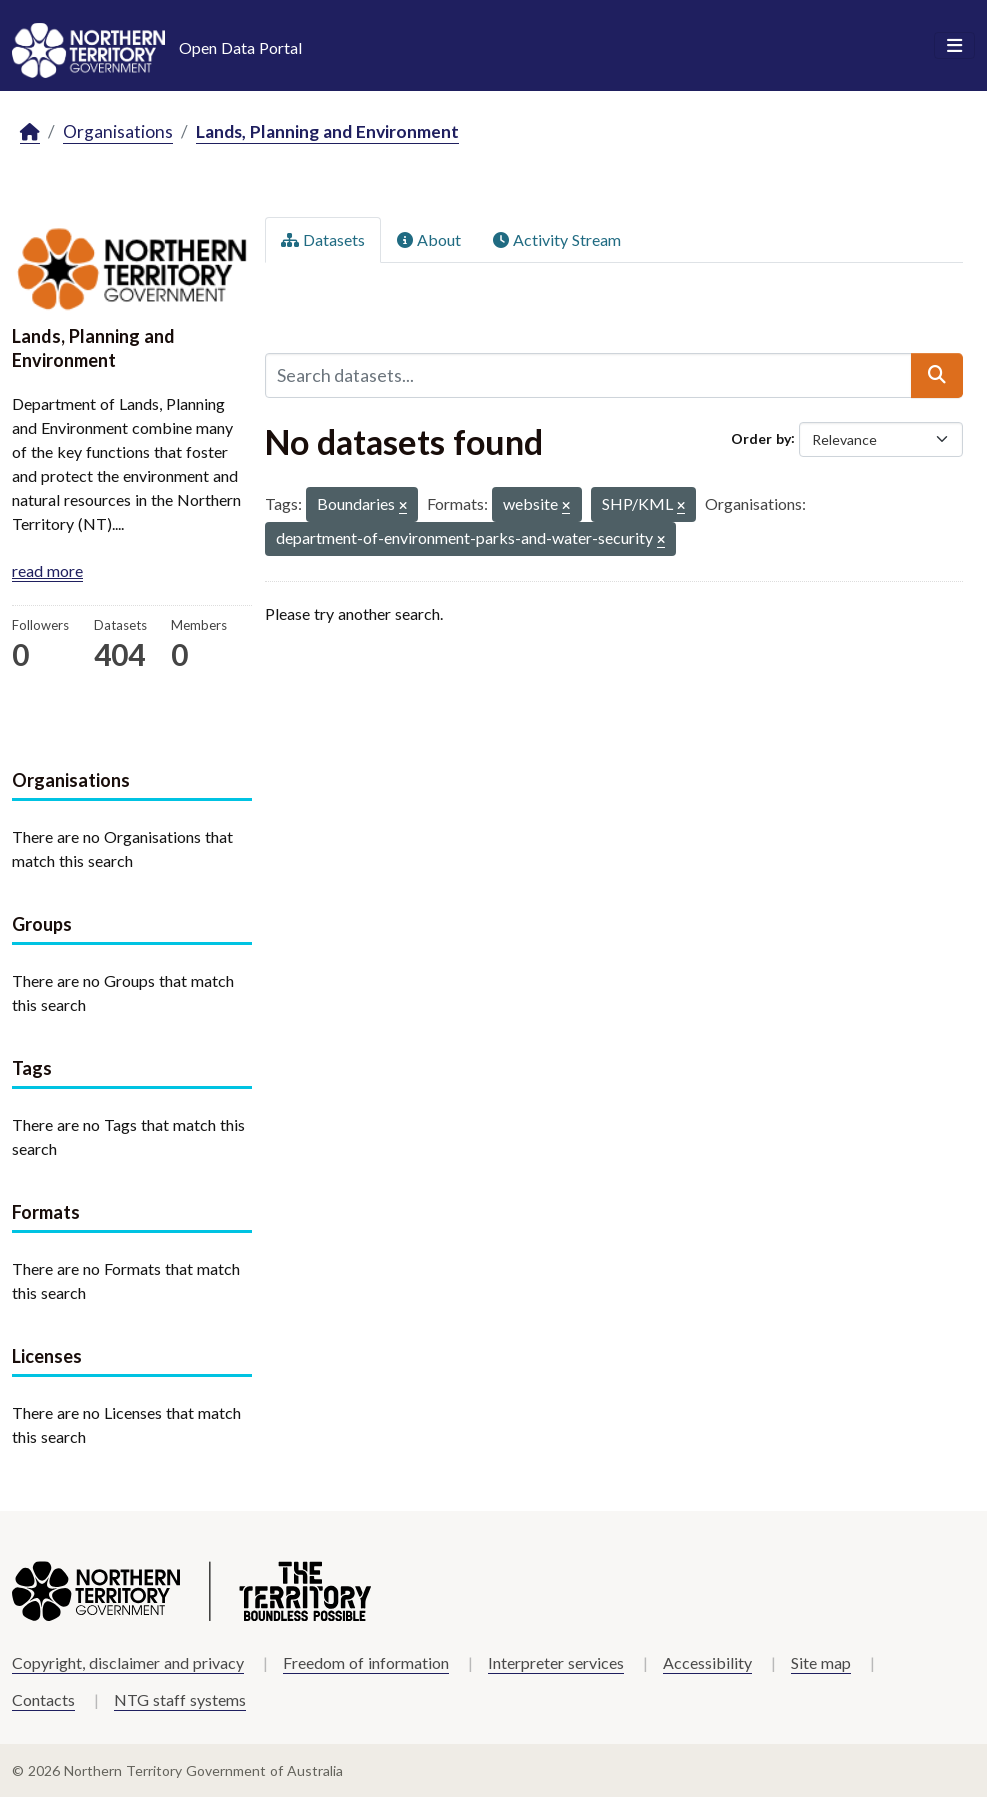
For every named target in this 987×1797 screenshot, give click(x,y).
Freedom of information (366, 1662)
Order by (761, 437)
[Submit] (937, 375)
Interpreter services (556, 1662)
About (429, 239)
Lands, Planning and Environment (327, 131)
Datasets (323, 239)
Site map (821, 1662)
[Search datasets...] (589, 375)
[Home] (30, 132)
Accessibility (707, 1662)
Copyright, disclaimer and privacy (128, 1662)
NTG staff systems (180, 1699)
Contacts (43, 1699)
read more (47, 570)
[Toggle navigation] (954, 46)
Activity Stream (557, 239)
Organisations (118, 131)
